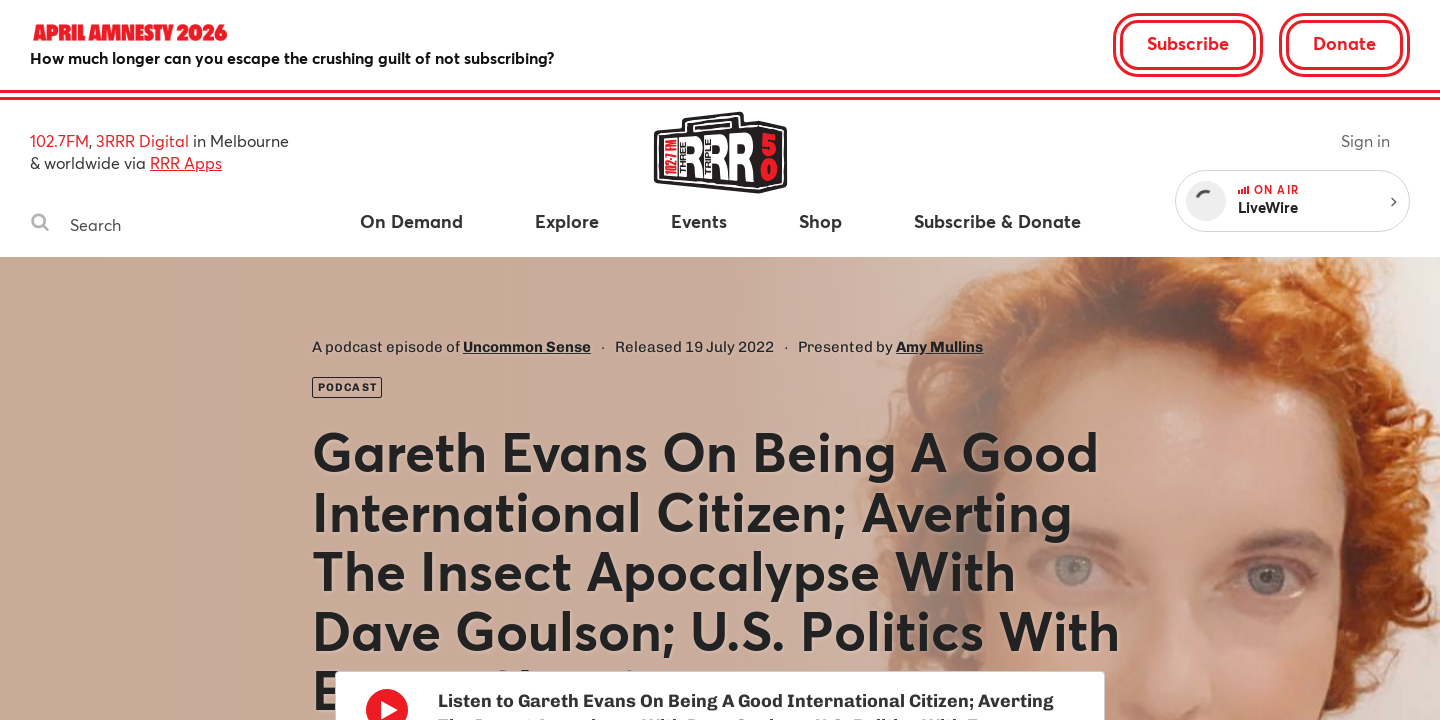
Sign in (1365, 140)
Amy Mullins (939, 347)
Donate (1344, 43)
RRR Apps (186, 162)
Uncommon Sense (527, 347)
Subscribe (1188, 43)
